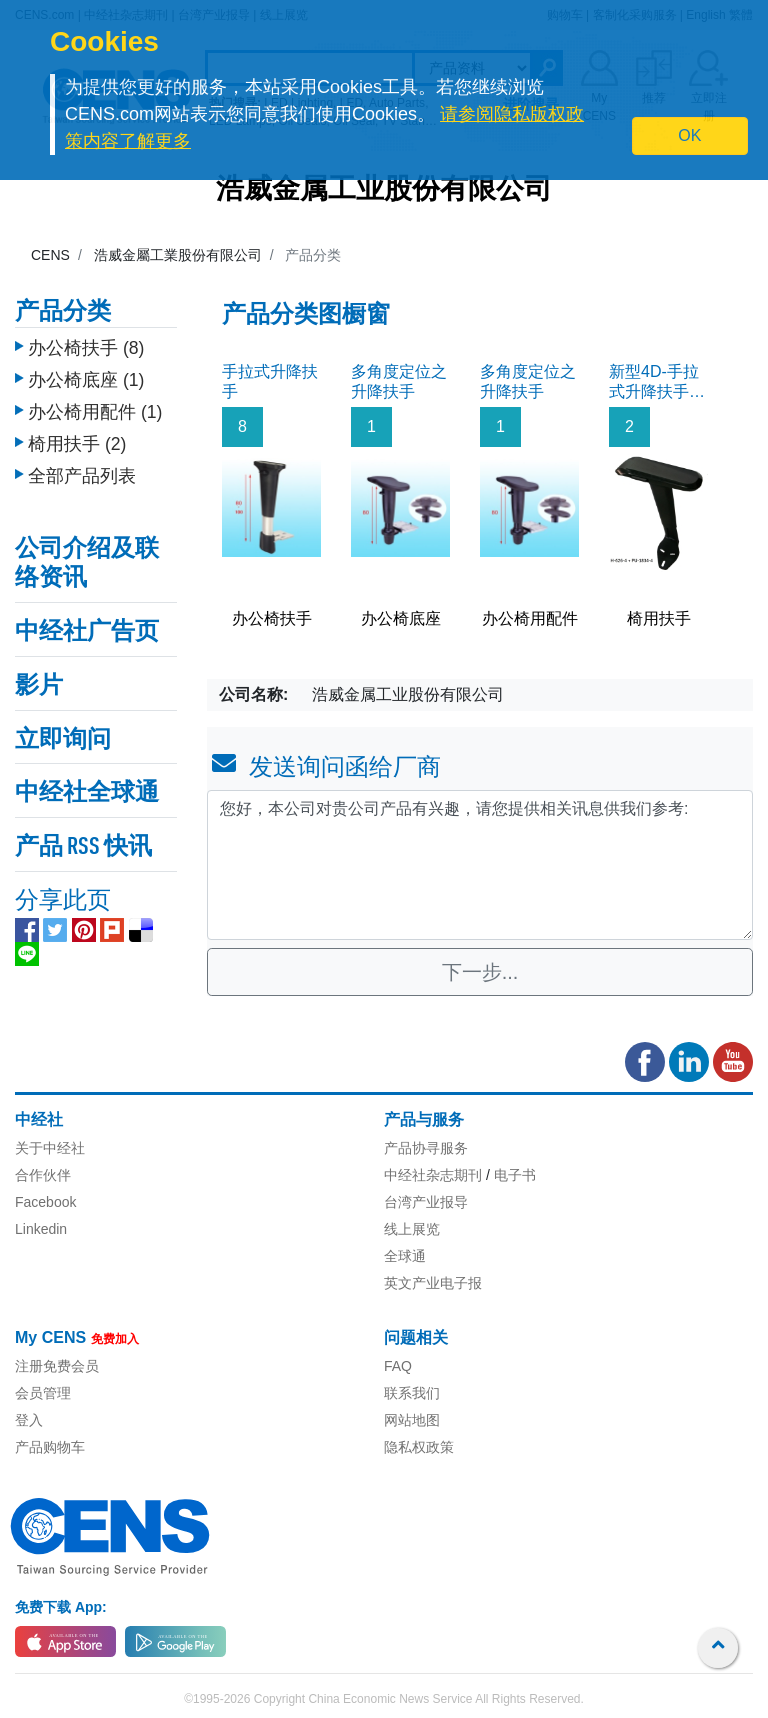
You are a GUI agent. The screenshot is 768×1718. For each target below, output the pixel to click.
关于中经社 (50, 1148)
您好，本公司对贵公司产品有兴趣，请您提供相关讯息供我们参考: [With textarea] (480, 865)
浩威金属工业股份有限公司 (384, 191)
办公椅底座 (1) (86, 375)
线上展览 (412, 1229)
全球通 (405, 1256)
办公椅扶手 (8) (86, 343)
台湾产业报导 (426, 1202)
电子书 (515, 1175)
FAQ (398, 1366)
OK (689, 135)
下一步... (480, 972)
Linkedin (41, 1229)
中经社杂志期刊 (433, 1175)
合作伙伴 (43, 1175)
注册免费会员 (57, 1366)
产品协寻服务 (426, 1148)
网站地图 (412, 1420)
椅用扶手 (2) (77, 439)
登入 (29, 1420)
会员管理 (43, 1393)
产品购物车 (50, 1447)
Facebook (45, 1202)
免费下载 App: (61, 1607)
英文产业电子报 (433, 1283)
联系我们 (412, 1393)
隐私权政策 (419, 1447)
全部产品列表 (82, 471)
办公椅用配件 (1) (95, 407)
